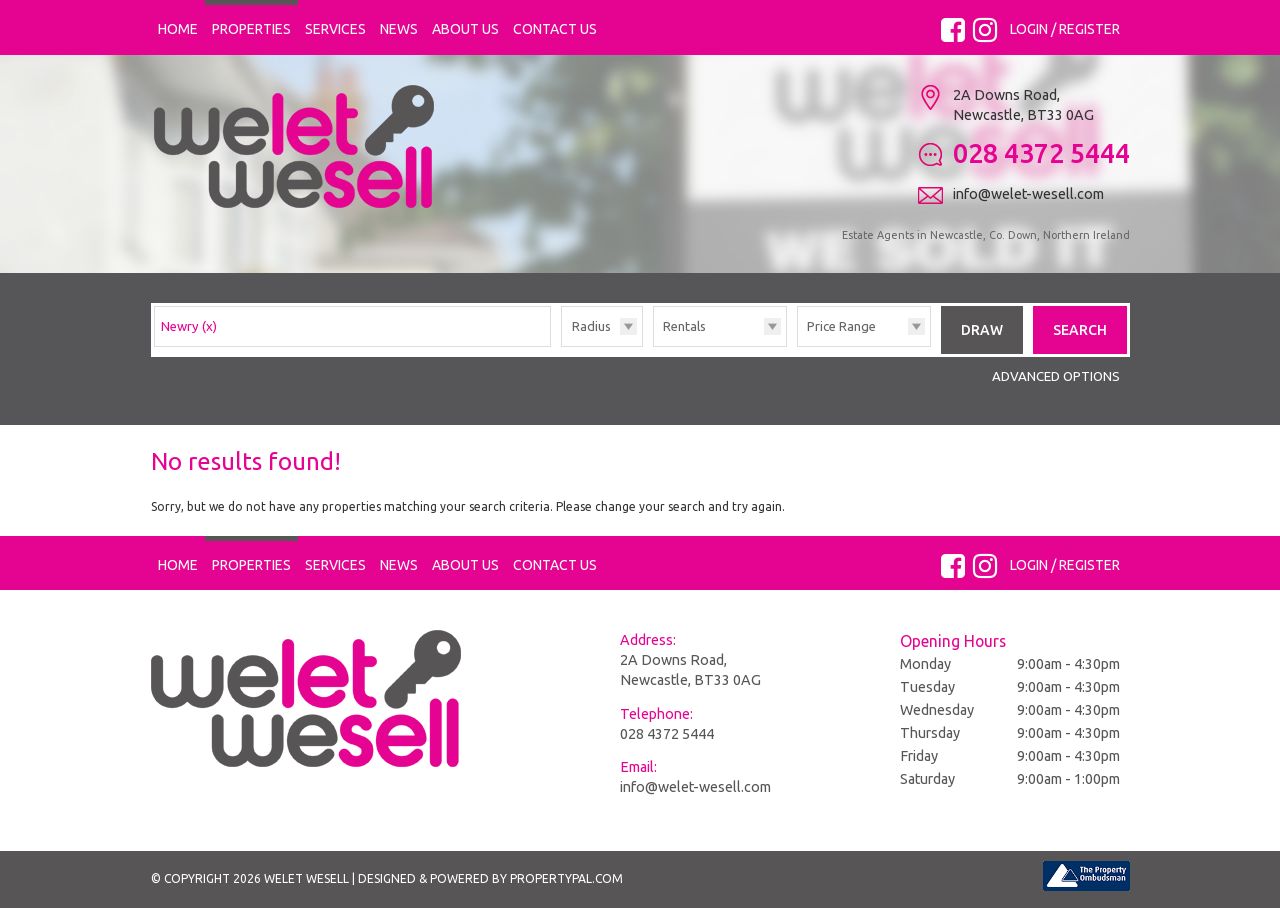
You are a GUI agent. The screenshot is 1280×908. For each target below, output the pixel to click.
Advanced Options (1056, 376)
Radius (591, 326)
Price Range (841, 326)
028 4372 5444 (667, 734)
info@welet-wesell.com (695, 787)
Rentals (684, 326)
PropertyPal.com (566, 878)
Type (653, 345)
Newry (189, 326)
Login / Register (1065, 29)
